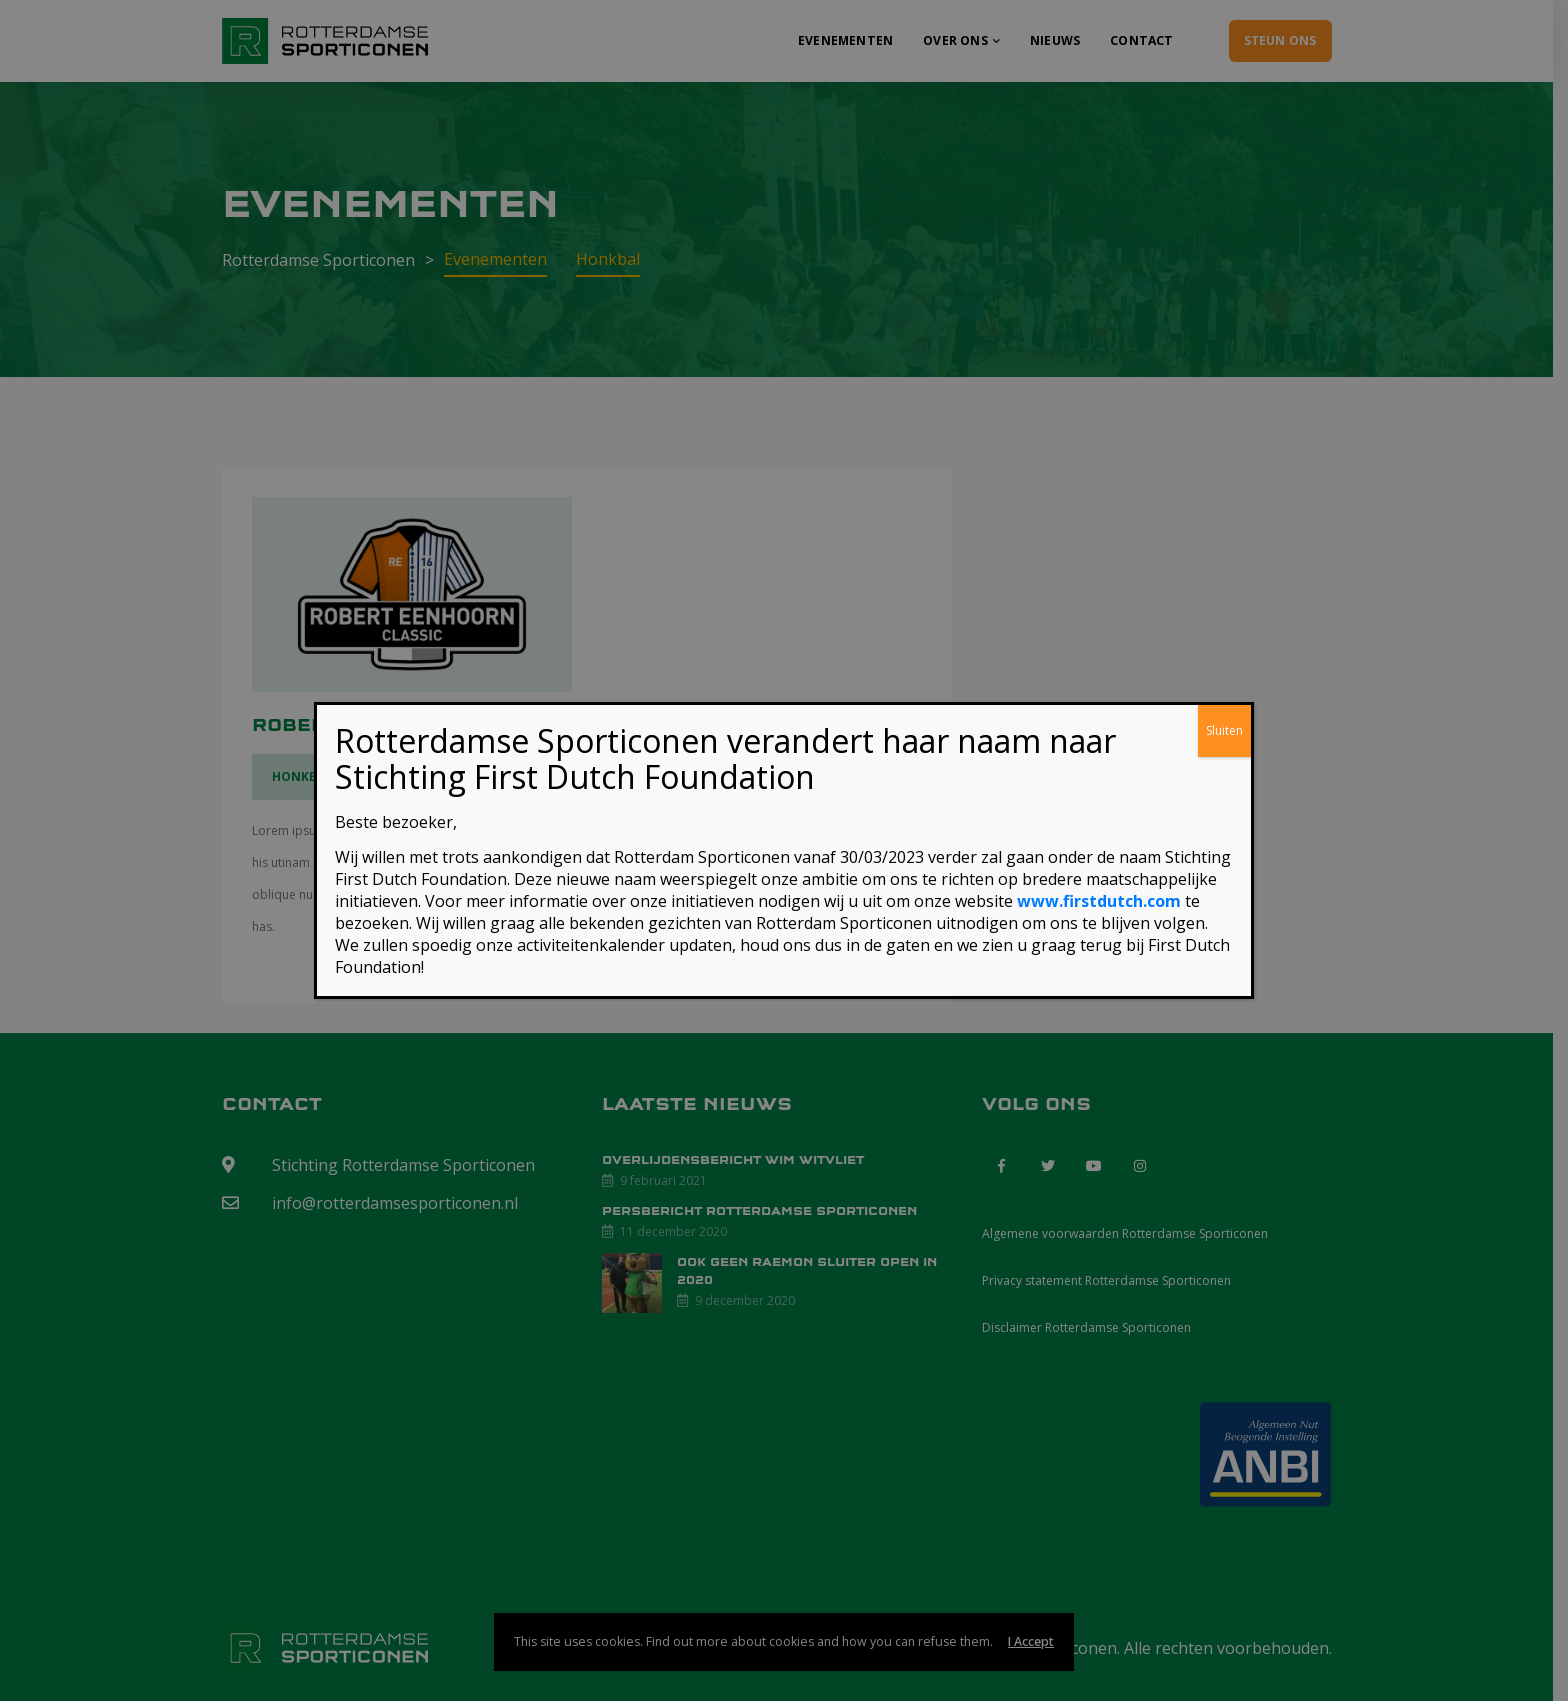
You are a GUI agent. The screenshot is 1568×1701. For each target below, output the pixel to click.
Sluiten (1224, 730)
